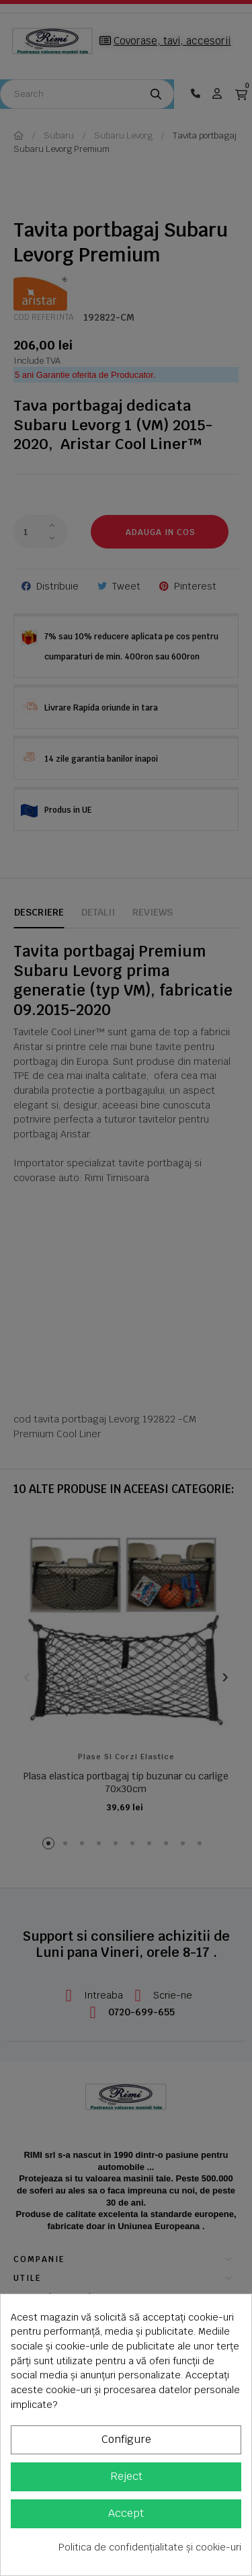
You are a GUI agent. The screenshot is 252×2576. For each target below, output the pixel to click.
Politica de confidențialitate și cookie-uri (149, 2547)
